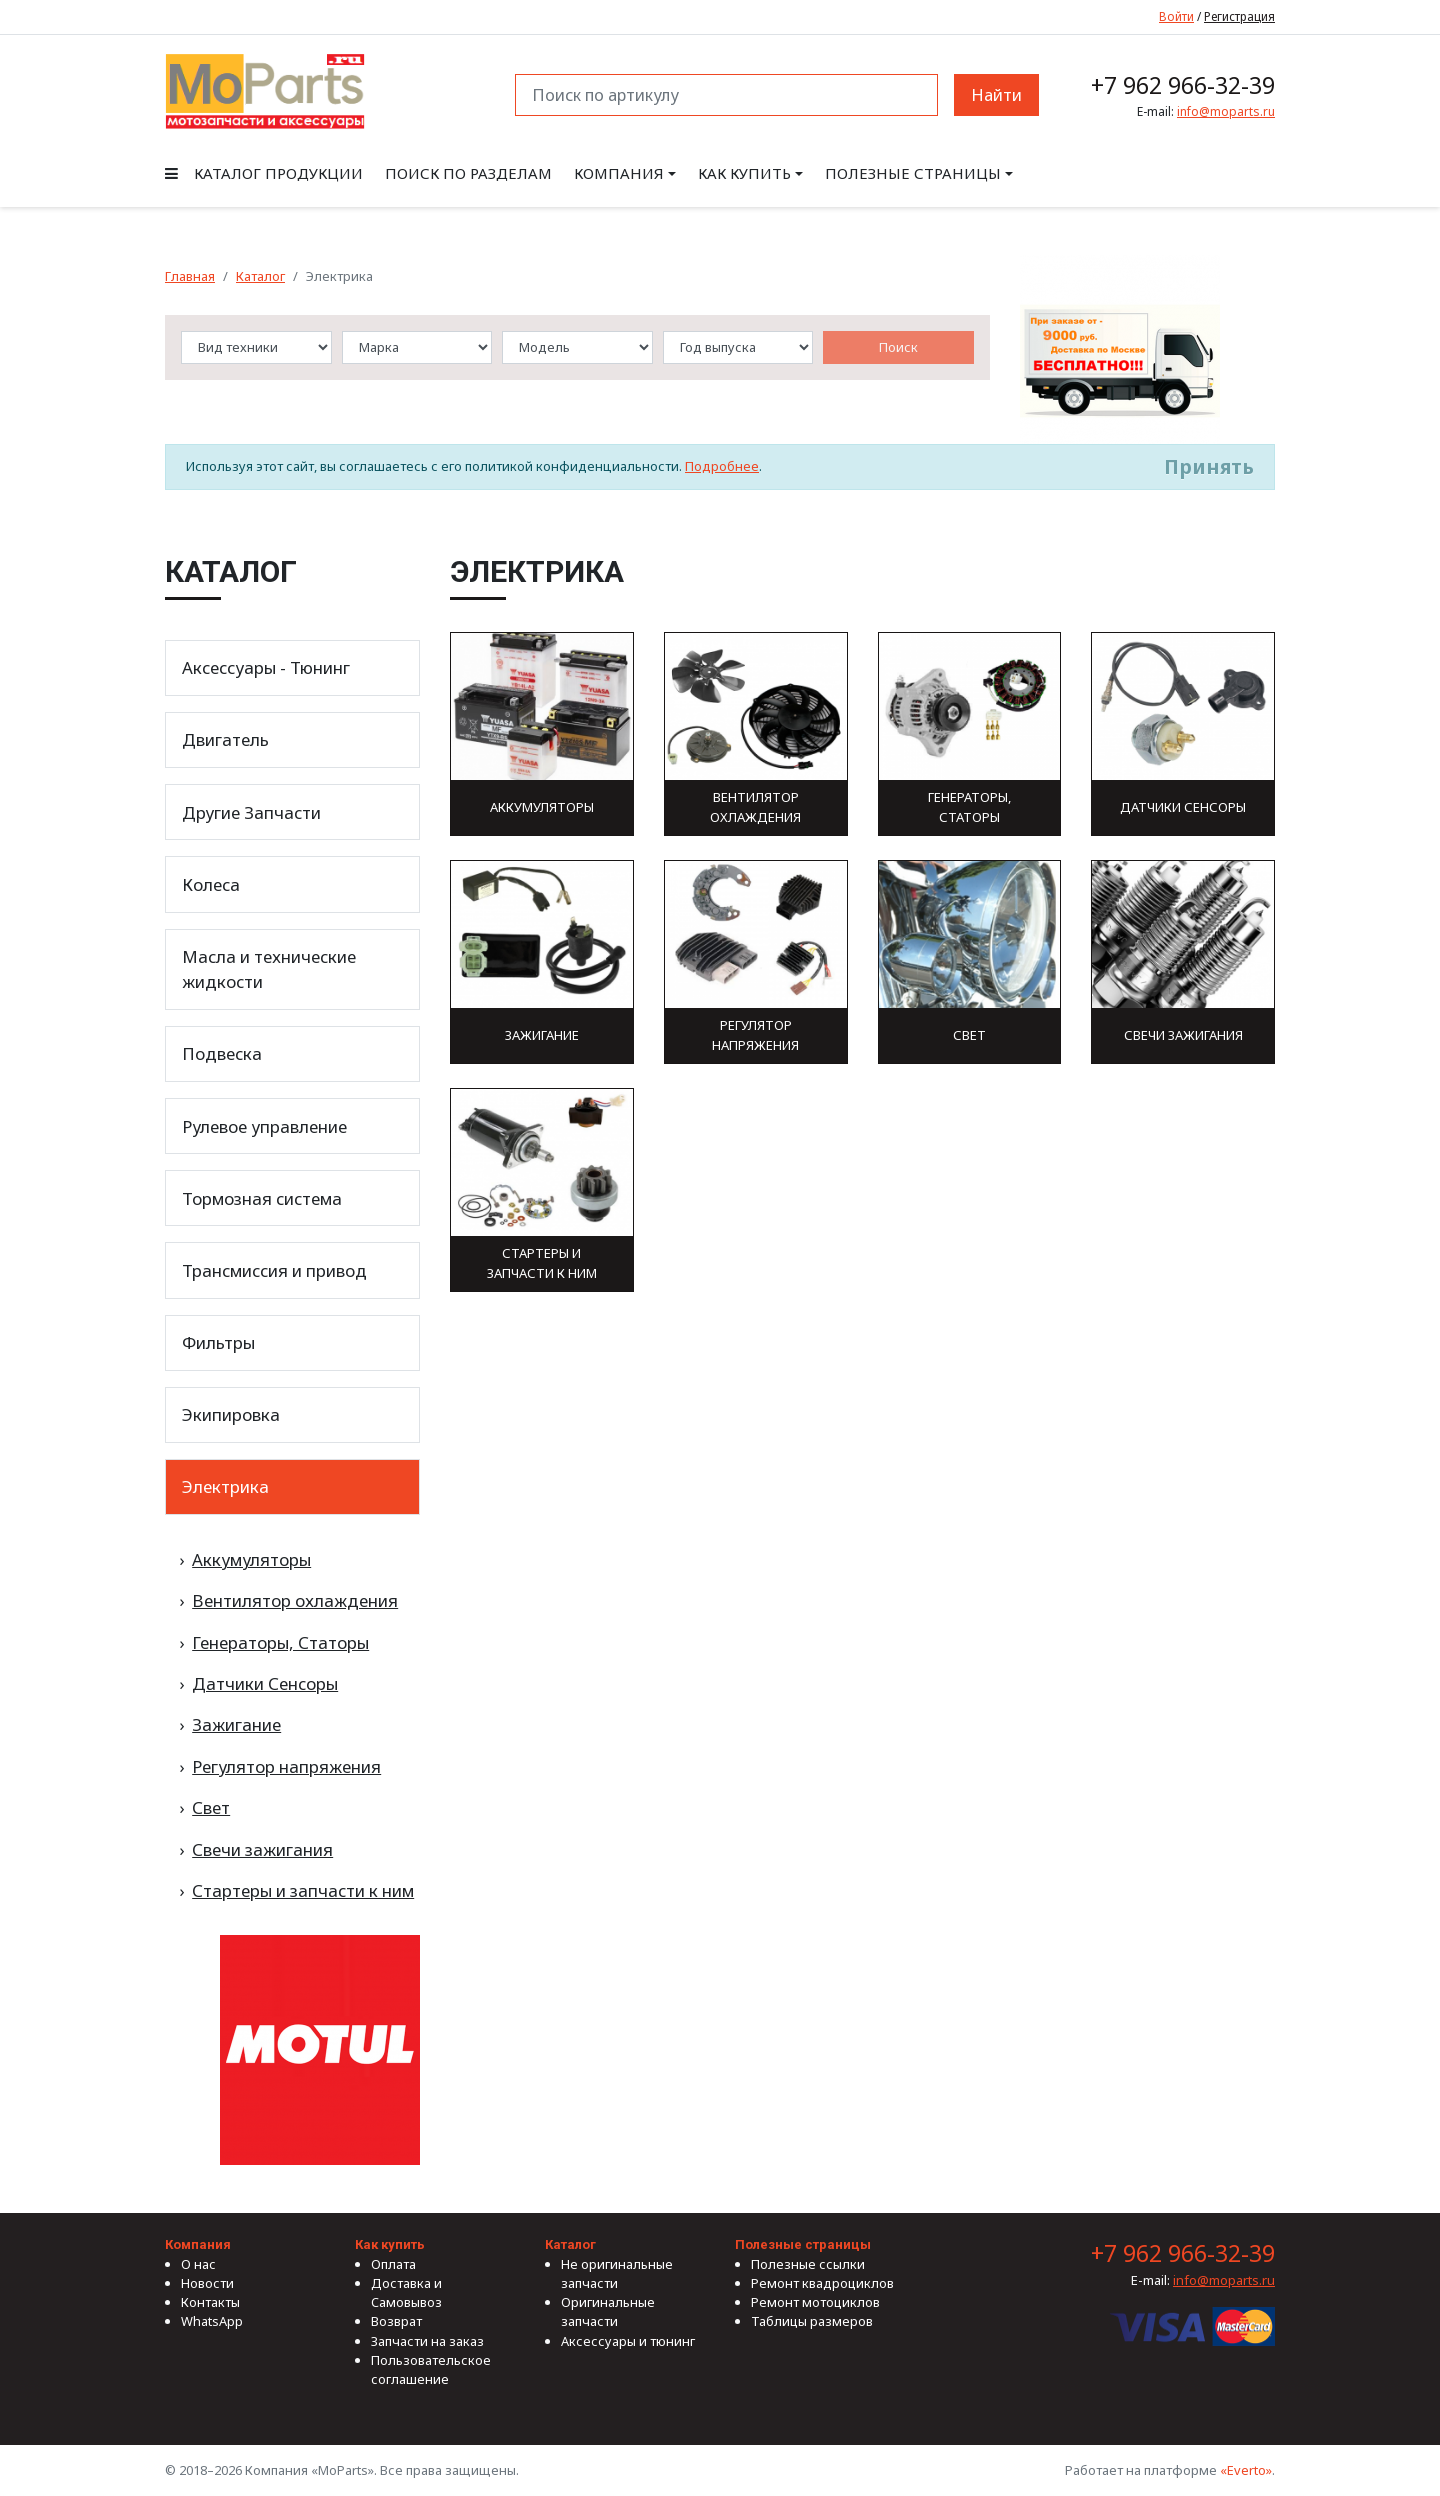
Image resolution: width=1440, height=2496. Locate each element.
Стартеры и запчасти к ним (303, 1890)
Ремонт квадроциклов (822, 2283)
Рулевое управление (264, 1126)
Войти (1176, 16)
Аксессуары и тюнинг (628, 2341)
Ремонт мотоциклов (815, 2302)
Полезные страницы (913, 173)
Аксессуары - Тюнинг (266, 667)
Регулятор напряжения (286, 1766)
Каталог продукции (264, 173)
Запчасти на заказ (427, 2341)
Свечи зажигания (262, 1849)
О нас (198, 2264)
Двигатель (225, 739)
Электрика (225, 1486)
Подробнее (722, 466)
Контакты (210, 2302)
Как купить (744, 173)
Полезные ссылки (808, 2264)
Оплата (393, 2264)
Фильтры (218, 1342)
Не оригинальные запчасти (617, 2273)
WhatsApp (212, 2321)
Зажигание (236, 1724)
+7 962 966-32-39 (1183, 85)
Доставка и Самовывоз (406, 2292)
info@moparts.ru (1226, 111)
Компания (619, 173)
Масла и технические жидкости (269, 969)
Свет (211, 1807)
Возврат (396, 2321)
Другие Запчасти (251, 812)
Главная (190, 276)
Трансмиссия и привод (274, 1270)
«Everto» (1246, 2470)
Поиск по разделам (468, 173)
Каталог (260, 276)
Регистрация (1239, 16)
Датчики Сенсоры (265, 1683)
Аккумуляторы (251, 1559)
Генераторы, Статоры (280, 1642)
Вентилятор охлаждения (295, 1600)
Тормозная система (262, 1198)
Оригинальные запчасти (608, 2311)
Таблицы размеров (812, 2321)
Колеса (211, 884)
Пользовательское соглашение (431, 2369)
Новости (207, 2283)
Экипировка (231, 1414)
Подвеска (222, 1053)
